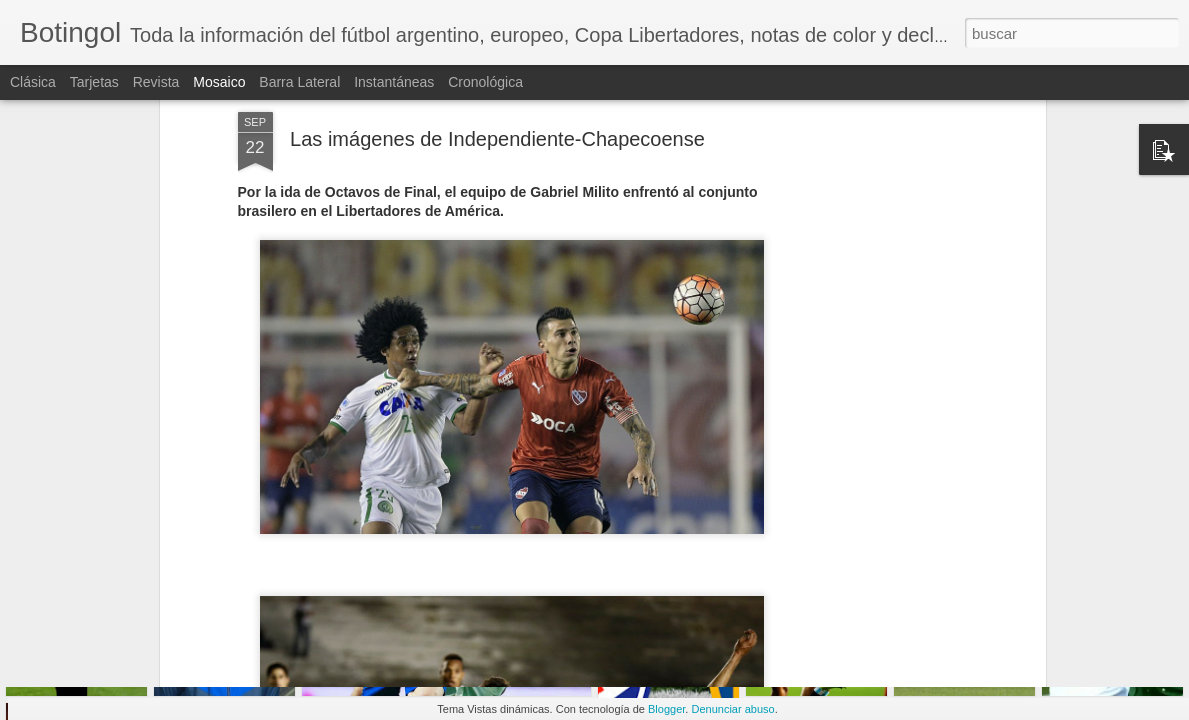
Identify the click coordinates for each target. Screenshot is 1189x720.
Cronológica (485, 82)
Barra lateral (299, 82)
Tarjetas (94, 82)
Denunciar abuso (732, 709)
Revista (156, 82)
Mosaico (219, 82)
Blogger (666, 709)
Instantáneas (394, 82)
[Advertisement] (868, 317)
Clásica (33, 82)
